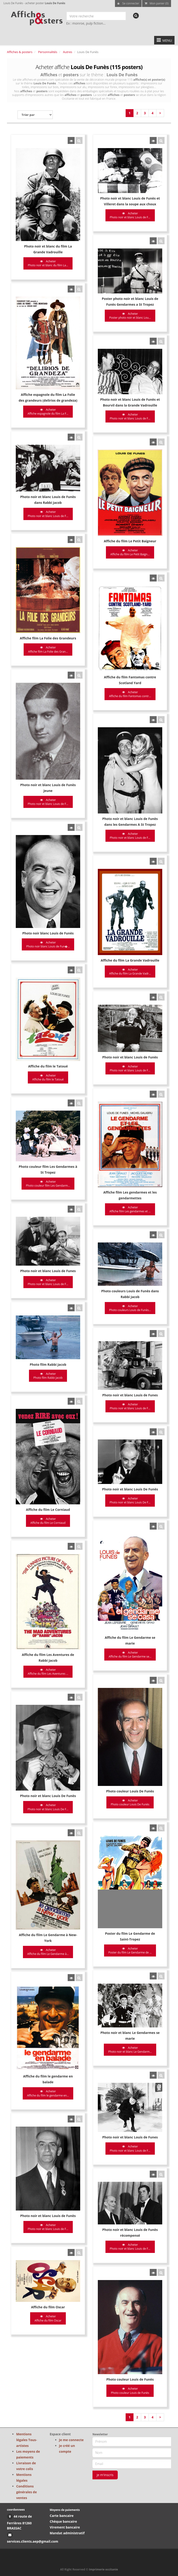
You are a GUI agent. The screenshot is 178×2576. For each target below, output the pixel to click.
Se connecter (128, 3)
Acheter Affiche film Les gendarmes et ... (122, 1115)
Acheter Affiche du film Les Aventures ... (48, 1533)
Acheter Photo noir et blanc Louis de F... (122, 215)
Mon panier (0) (156, 3)
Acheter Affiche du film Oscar (48, 2110)
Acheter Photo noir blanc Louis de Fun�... (48, 876)
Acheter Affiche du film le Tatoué (48, 996)
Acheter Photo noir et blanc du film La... (48, 263)
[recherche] (136, 16)
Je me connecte (71, 2440)
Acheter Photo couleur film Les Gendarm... (48, 1089)
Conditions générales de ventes (26, 2492)
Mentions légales (24, 2477)
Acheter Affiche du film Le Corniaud (47, 1396)
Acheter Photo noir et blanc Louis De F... (122, 1373)
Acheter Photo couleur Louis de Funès (122, 2180)
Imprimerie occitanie (103, 2569)
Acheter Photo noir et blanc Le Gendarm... (122, 1869)
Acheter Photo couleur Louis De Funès (122, 1650)
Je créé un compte (67, 2448)
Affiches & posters (19, 52)
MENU (164, 40)
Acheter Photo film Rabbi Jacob (48, 1260)
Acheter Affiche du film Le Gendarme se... (122, 1518)
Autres (67, 52)
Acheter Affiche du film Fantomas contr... (122, 651)
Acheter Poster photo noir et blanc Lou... (122, 306)
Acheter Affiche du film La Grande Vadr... (122, 900)
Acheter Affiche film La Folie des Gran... (48, 610)
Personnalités (47, 52)
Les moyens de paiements (28, 2454)
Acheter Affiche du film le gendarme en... (48, 1912)
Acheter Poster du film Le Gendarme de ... (122, 1784)
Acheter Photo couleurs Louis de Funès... (122, 1200)
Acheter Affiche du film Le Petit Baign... (121, 523)
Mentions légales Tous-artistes (26, 2440)
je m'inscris (105, 2475)
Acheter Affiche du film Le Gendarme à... (48, 1785)
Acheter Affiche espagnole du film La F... (48, 397)
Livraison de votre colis (26, 2466)
